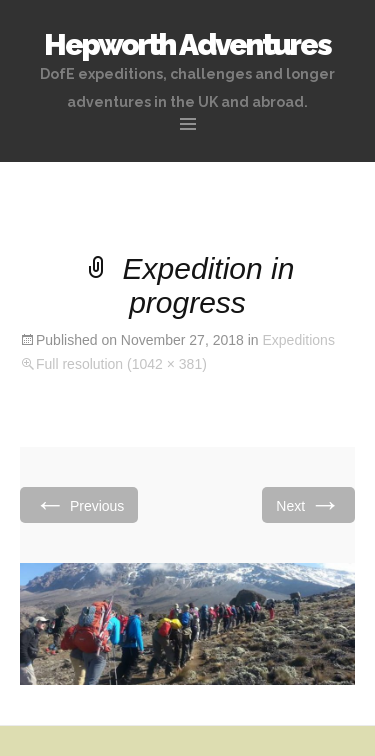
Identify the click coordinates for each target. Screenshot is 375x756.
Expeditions (299, 340)
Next (308, 504)
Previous (79, 504)
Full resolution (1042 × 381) (121, 364)
